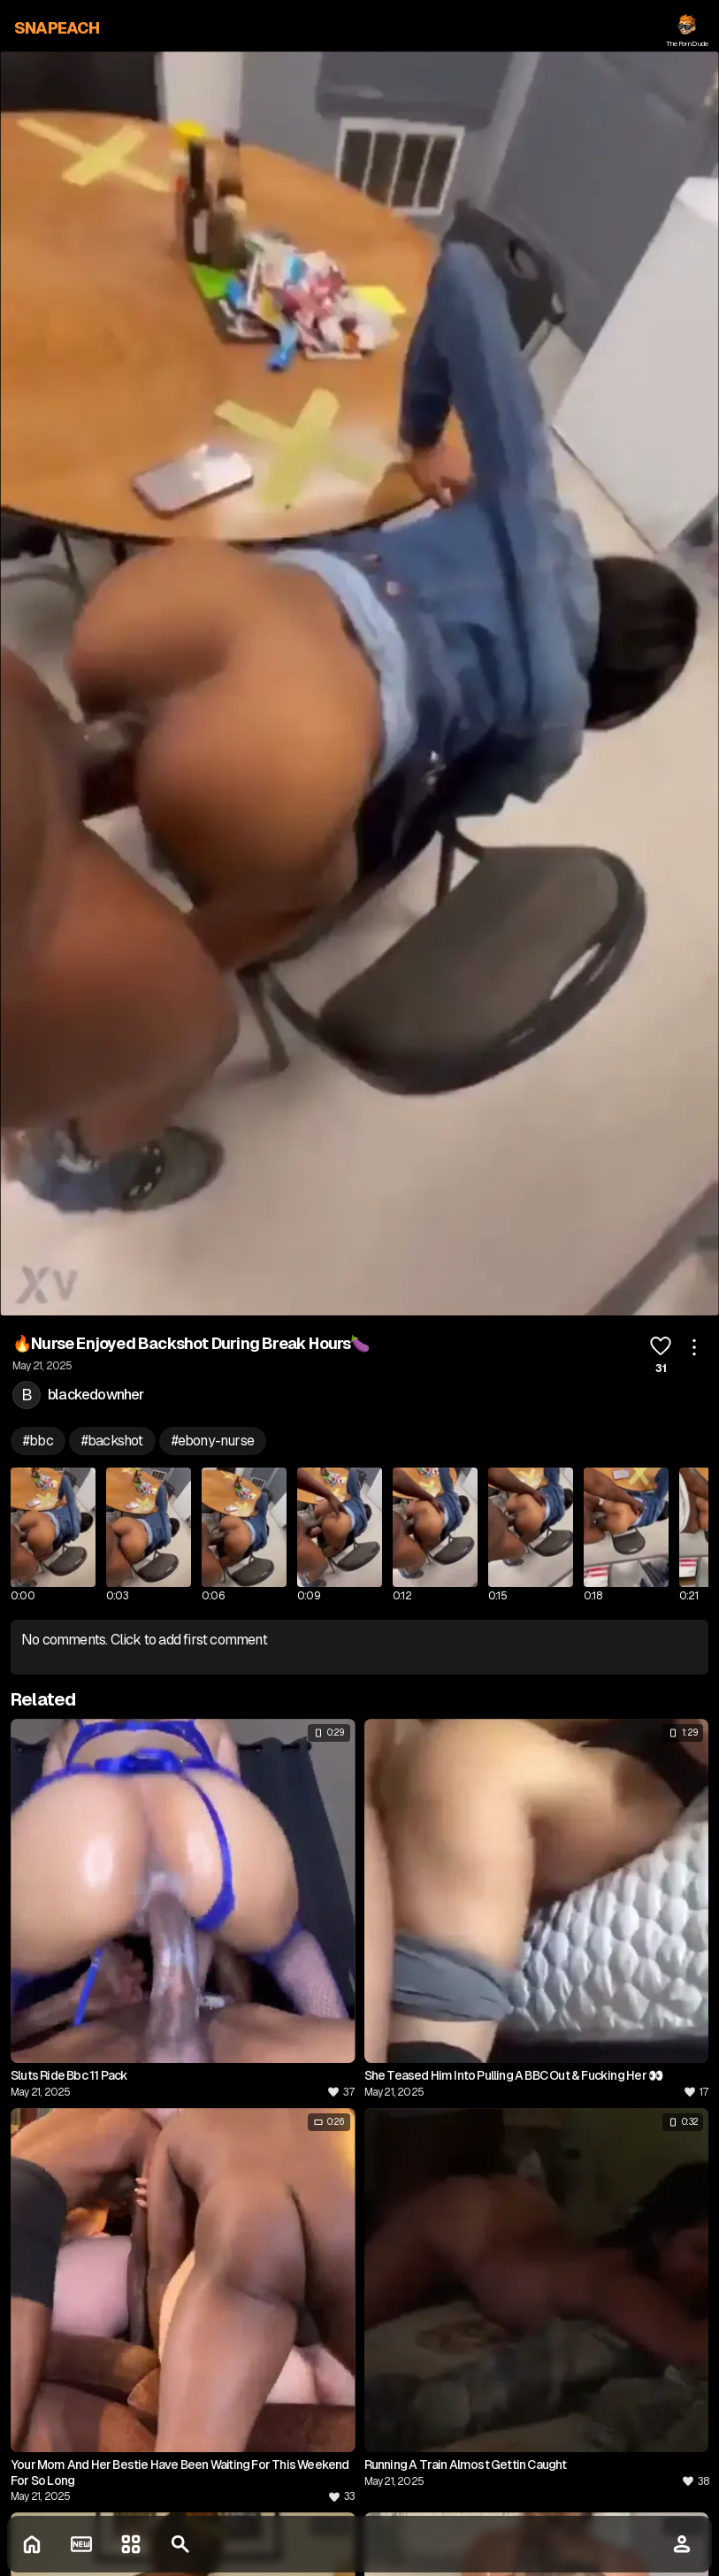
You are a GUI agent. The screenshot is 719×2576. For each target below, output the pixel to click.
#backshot (112, 1440)
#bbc (38, 1440)
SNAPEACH (57, 28)
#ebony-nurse (213, 1440)
